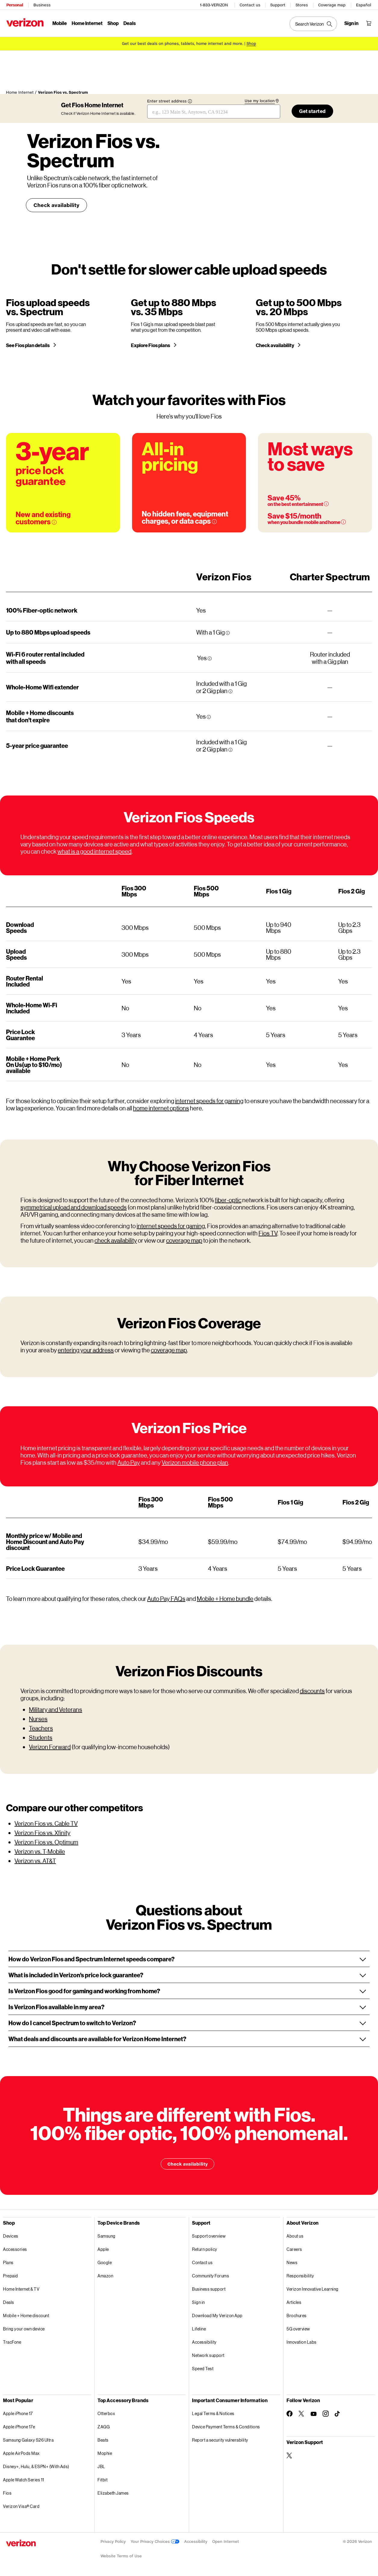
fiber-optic (228, 1202)
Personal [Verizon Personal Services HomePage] (14, 4)
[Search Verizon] (313, 23)
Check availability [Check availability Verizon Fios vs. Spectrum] (56, 202)
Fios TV (268, 1235)
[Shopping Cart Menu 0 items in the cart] (369, 23)
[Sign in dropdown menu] (352, 22)
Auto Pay (128, 1464)
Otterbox (106, 2415)
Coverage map (332, 4)
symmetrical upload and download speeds (73, 1209)
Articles (294, 2304)
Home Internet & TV (21, 2291)
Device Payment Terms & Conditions (226, 2429)
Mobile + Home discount (26, 2317)
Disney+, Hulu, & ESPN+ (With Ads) (36, 2468)
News (292, 2264)
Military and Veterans (55, 1711)
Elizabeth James (113, 2495)
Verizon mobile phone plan (195, 1464)
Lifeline (199, 2331)
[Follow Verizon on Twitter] (302, 2416)
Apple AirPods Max (21, 2455)
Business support (208, 2291)
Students (40, 1739)
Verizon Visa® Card (21, 2508)
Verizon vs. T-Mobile (39, 1853)
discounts (312, 1693)
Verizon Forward (50, 1749)
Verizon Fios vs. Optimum (46, 1844)
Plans (8, 2264)
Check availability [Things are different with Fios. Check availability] (187, 2166)
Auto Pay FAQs (166, 1601)
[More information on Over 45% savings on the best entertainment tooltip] (326, 506)
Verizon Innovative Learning (313, 2291)
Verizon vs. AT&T (35, 1863)
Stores (302, 4)
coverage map (184, 1242)
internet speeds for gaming (209, 1103)
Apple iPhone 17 (18, 2415)
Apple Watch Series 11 (23, 2482)
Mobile (59, 23)
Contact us (250, 4)
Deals (8, 2304)
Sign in (198, 2304)
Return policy (204, 2251)
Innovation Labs (302, 2344)
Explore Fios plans (151, 347)
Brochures (297, 2317)
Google (105, 2264)
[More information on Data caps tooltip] (214, 524)
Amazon (105, 2278)
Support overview (208, 2238)
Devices (10, 2238)
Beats (103, 2442)
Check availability (275, 347)
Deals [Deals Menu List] (129, 23)
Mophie (105, 2455)
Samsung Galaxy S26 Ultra (28, 2442)
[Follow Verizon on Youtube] (314, 2416)
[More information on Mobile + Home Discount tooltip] (343, 524)
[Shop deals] (251, 43)
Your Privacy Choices (155, 2544)
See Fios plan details (28, 347)
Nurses (38, 1721)
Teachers (41, 1730)
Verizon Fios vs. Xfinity (42, 1835)
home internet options (161, 1110)
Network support (208, 2357)
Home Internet (86, 23)
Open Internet (225, 2544)
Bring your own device (24, 2331)
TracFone (12, 2344)
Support (278, 4)
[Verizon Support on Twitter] (290, 2458)
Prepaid (10, 2278)
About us (295, 2238)
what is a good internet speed (94, 853)
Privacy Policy (113, 2544)
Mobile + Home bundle (225, 1601)
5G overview (298, 2331)
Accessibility (204, 2344)
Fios (7, 2495)
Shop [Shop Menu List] (112, 23)
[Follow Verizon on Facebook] (290, 2416)
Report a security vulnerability (220, 2442)
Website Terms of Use (121, 2558)
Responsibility (300, 2278)
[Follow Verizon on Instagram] (326, 2416)
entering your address (86, 1352)
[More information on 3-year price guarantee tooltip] (54, 524)
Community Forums (210, 2278)
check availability (115, 1242)
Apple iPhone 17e (19, 2429)
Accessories (15, 2251)
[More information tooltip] (228, 635)
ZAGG (104, 2429)
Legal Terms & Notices (213, 2415)
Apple (103, 2251)
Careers (294, 2251)
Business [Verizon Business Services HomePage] (41, 4)
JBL (101, 2468)
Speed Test (202, 2371)
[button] (189, 1961)
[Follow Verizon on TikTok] (338, 2416)
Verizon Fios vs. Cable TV (46, 1825)
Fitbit (102, 2482)
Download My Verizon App (217, 2317)
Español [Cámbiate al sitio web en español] (363, 4)
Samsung (107, 2238)
